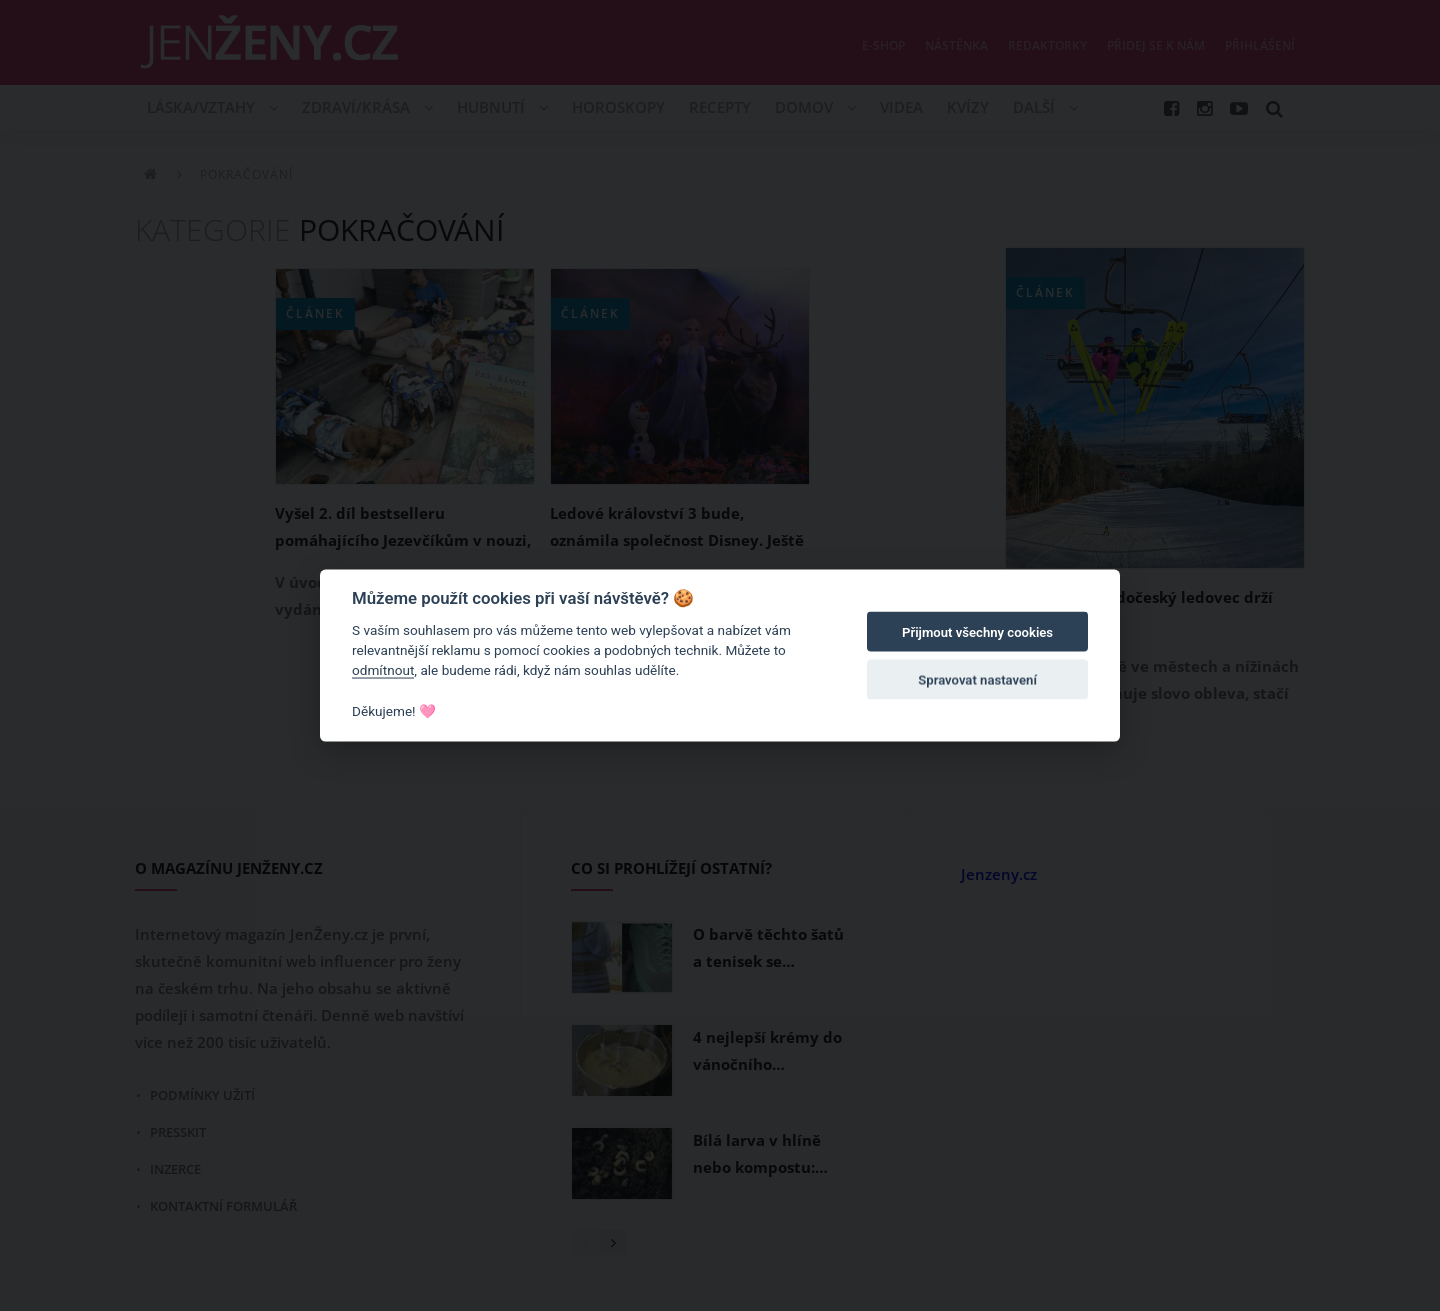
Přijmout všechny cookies (977, 632)
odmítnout (383, 670)
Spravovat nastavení (977, 680)
